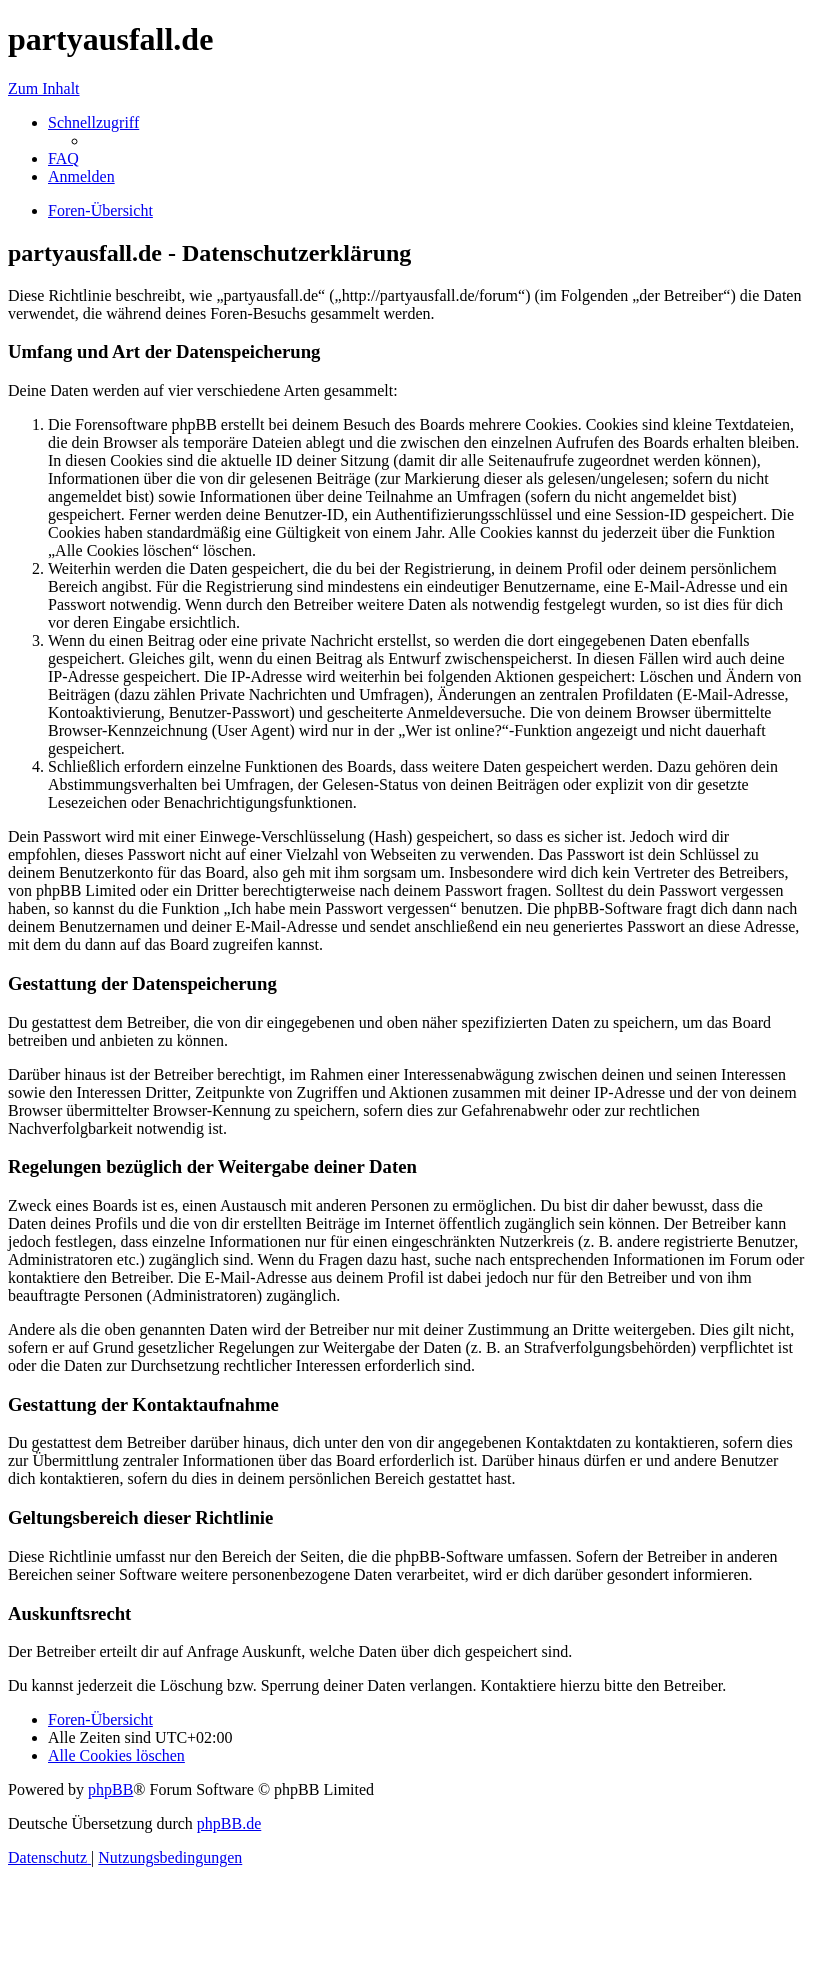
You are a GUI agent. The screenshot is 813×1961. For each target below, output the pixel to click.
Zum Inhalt (44, 88)
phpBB (110, 1789)
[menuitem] (63, 158)
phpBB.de (229, 1823)
